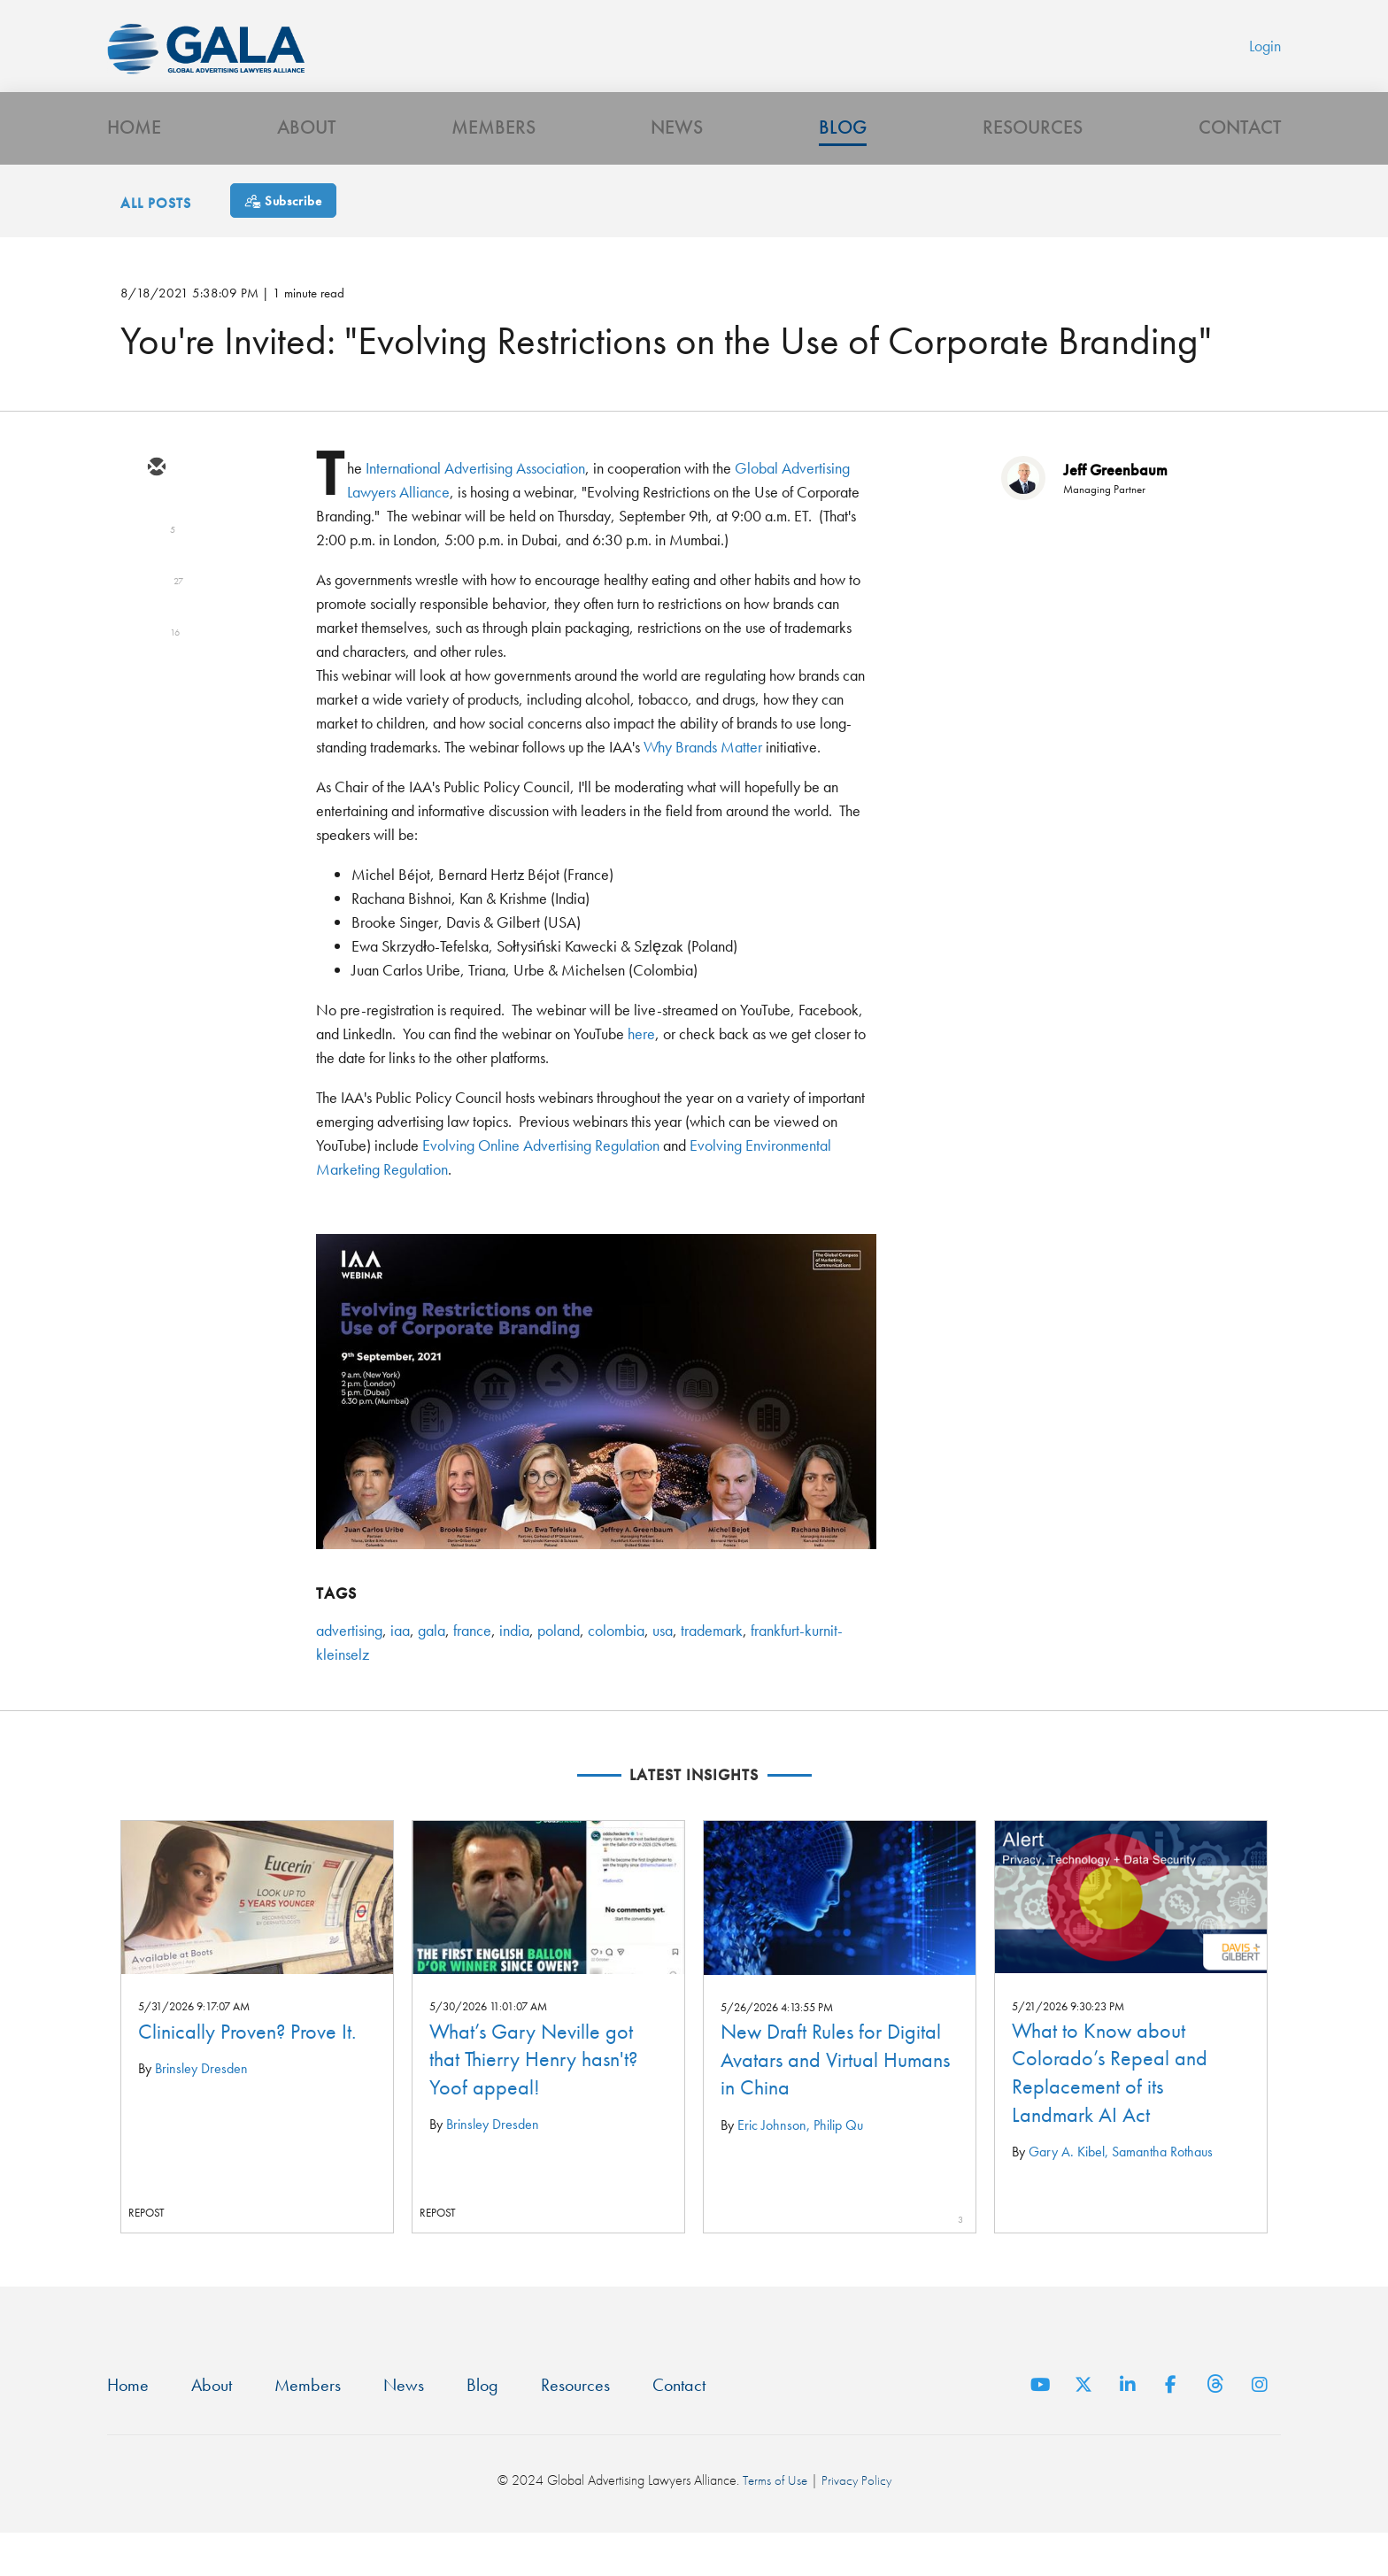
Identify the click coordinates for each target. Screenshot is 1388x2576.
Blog (843, 164)
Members (493, 164)
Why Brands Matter (703, 786)
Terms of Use (773, 2522)
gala (431, 1670)
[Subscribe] (283, 240)
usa (662, 1670)
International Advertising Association (475, 507)
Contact (1240, 164)
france (472, 1670)
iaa (400, 1670)
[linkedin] (155, 610)
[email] (155, 508)
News (677, 164)
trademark (712, 1670)
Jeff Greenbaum (1115, 509)
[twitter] (155, 559)
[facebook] (155, 662)
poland (558, 1670)
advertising (349, 1670)
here (641, 1073)
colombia (616, 1670)
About (306, 164)
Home (134, 164)
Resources (1033, 164)
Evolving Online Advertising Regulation (540, 1185)
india (514, 1670)
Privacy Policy (857, 2522)
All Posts (155, 243)
